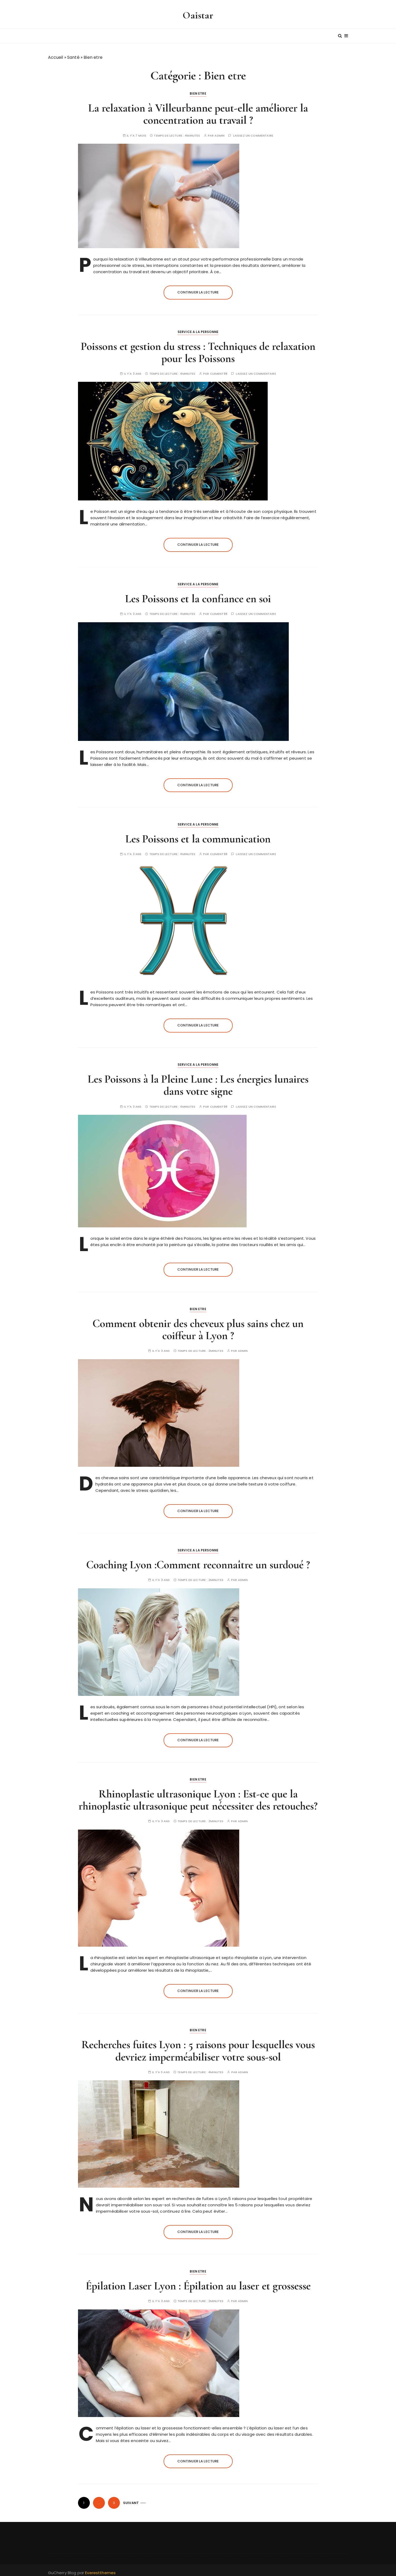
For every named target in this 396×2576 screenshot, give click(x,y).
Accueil (55, 53)
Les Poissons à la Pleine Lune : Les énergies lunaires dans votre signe (198, 1081)
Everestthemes (100, 2569)
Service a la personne (198, 327)
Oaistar (198, 14)
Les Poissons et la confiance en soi (198, 594)
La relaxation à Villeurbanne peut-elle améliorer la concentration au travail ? (198, 110)
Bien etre (198, 89)
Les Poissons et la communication (198, 835)
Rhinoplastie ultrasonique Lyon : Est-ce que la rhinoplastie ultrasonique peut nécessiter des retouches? (198, 1796)
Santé (73, 53)
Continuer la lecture (198, 288)
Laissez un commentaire (253, 131)
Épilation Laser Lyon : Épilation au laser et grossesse (198, 2281)
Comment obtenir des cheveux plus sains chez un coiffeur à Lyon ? (198, 1325)
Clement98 (218, 369)
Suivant (131, 2498)
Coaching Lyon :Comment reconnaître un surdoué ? (198, 1560)
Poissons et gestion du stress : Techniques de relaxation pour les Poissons (198, 348)
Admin (219, 131)
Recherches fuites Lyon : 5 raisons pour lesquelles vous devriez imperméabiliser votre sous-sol (198, 2046)
